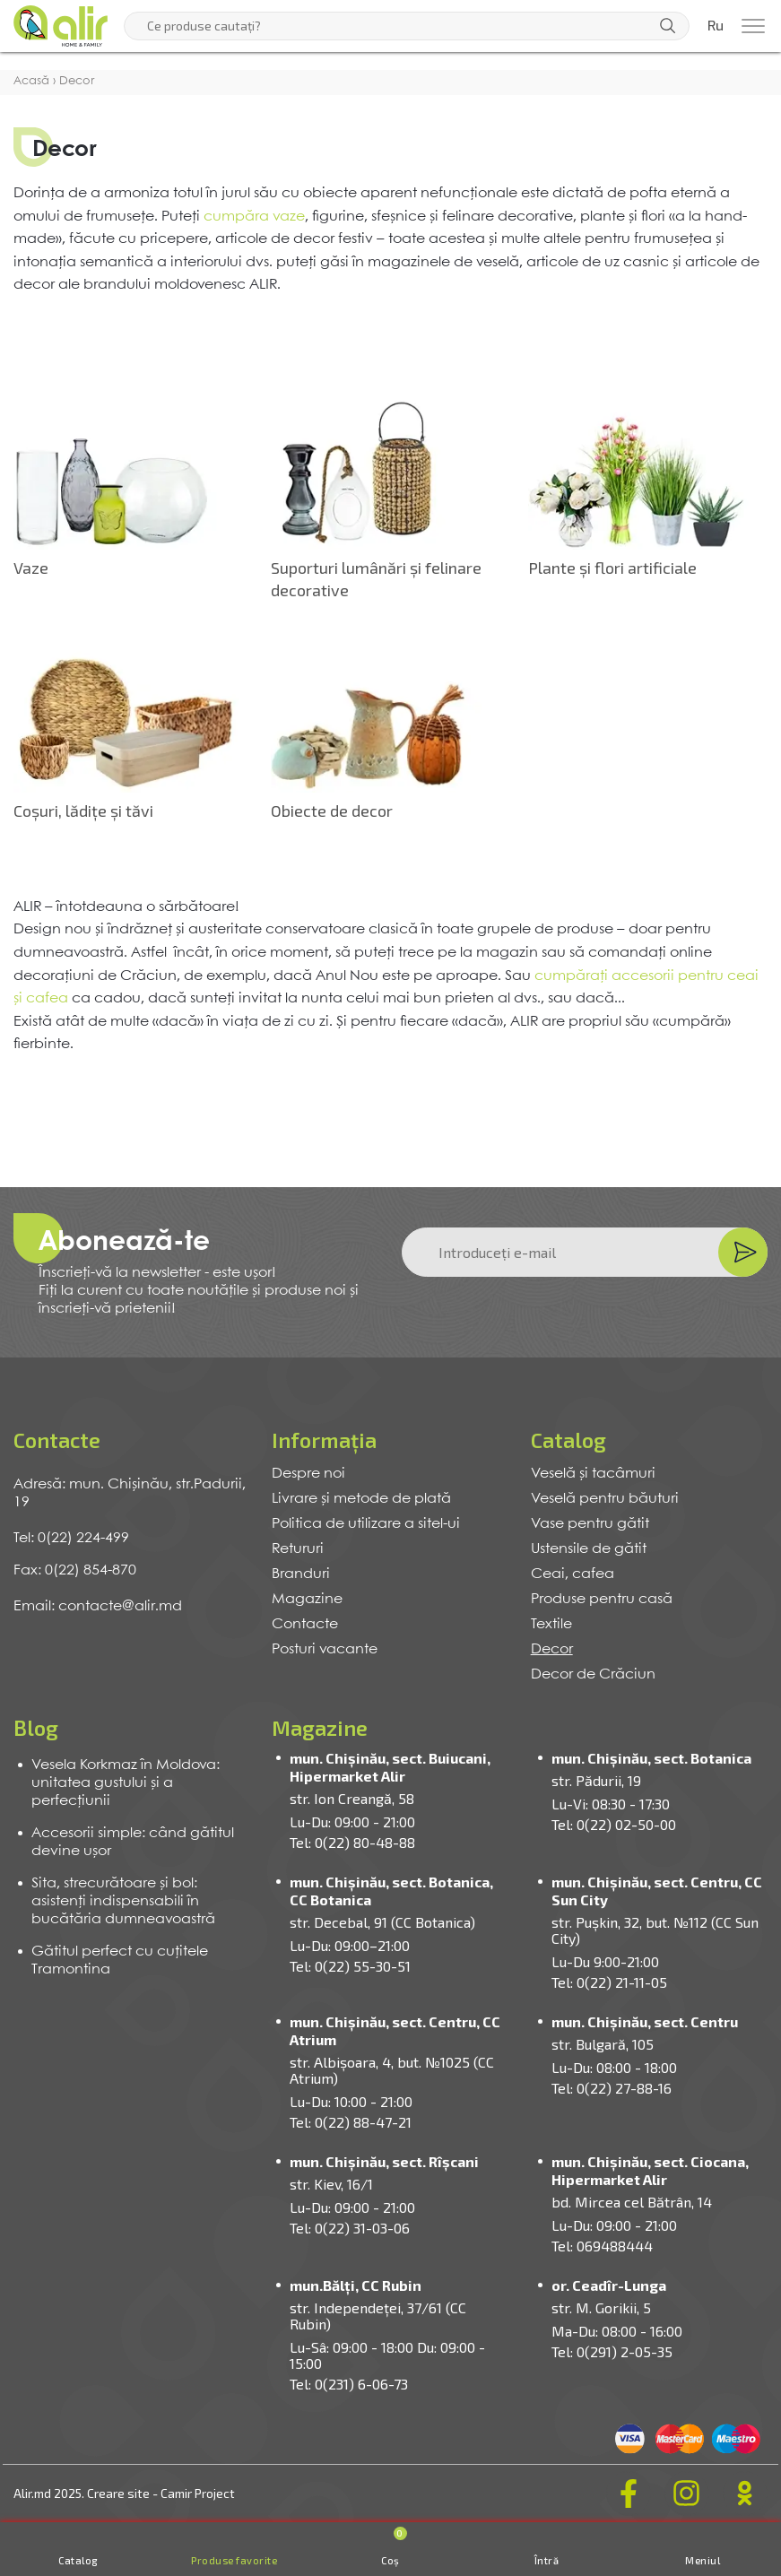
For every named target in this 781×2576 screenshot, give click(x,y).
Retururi (298, 1549)
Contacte (305, 1624)
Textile (551, 1624)
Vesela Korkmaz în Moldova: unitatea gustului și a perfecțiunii (125, 1783)
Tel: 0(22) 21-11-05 (609, 1982)
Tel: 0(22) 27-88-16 (611, 2087)
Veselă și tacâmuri (593, 1473)
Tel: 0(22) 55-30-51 (350, 1965)
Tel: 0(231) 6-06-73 (349, 2383)
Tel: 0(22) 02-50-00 (613, 1824)
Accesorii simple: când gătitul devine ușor (132, 1842)
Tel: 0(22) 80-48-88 (352, 1842)
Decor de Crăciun (593, 1674)
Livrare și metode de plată (361, 1498)
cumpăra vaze (254, 216)
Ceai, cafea (572, 1574)
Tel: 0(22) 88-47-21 (351, 2121)
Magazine (307, 1599)
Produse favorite (234, 2560)
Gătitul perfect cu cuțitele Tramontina (119, 1960)
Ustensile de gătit (588, 1549)
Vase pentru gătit (590, 1524)
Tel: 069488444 (602, 2245)
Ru (715, 26)
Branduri (301, 1574)
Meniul (702, 2560)
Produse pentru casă (602, 1599)
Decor (552, 1649)
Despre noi (308, 1473)
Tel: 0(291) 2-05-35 (612, 2351)
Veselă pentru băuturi (605, 1498)
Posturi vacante (324, 1649)
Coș (393, 2546)
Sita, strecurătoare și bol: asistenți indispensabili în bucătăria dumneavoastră (123, 1901)
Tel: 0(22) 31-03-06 (350, 2227)
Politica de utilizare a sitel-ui (366, 1524)
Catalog (78, 2560)
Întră (547, 2560)
